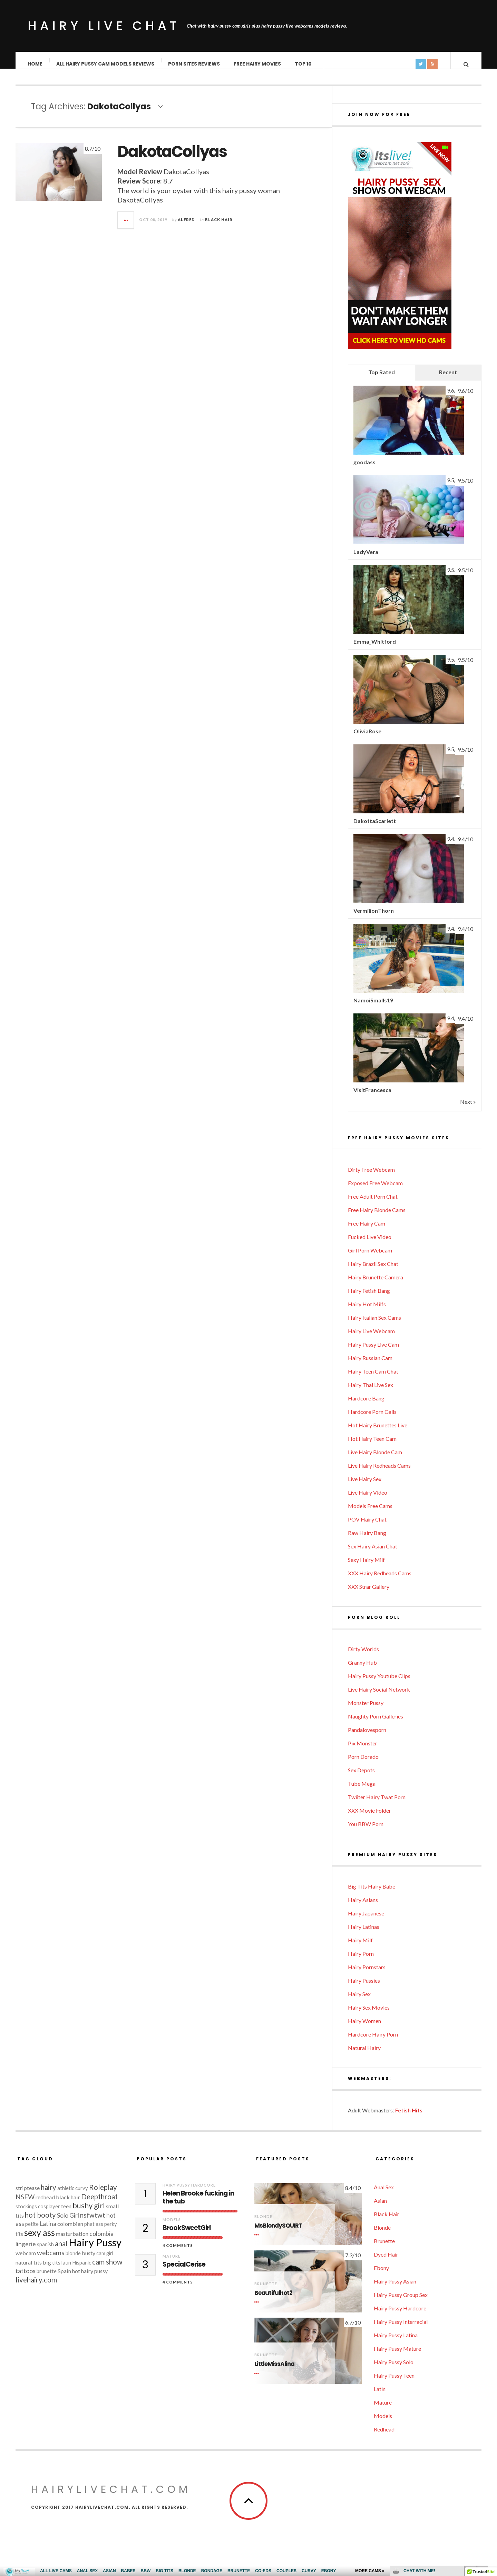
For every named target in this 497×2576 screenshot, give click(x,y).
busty (88, 2260)
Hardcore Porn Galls (372, 1418)
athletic (65, 2195)
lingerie (26, 2251)
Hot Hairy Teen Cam (372, 1445)
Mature (172, 2263)
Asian (380, 2207)
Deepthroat (99, 2203)
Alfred (186, 226)
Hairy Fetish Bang (369, 1297)
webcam (26, 2260)
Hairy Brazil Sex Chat (373, 1270)
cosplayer (49, 2213)
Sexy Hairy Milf (366, 1566)
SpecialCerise (184, 2272)
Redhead (384, 2436)
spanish (45, 2251)
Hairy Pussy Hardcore (189, 2192)
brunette (47, 2278)
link (491, 2468)
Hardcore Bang (366, 1405)
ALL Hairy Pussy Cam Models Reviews (106, 63)
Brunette (265, 2290)
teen (66, 2213)
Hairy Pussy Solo (393, 2369)
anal (61, 2250)
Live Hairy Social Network (379, 1696)
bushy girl (88, 2212)
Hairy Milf (360, 1947)
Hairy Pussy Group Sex (401, 2301)
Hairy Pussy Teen (394, 2382)
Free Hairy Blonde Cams (377, 1216)
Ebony (381, 2274)
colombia (101, 2240)
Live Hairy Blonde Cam (375, 1459)
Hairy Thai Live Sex (370, 1391)
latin (66, 2269)
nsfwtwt (92, 2222)
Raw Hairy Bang (367, 1539)
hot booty (40, 2222)
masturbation (72, 2240)
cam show (107, 2269)
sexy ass (39, 2239)
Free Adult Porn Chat (373, 1203)
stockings (26, 2213)
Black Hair (219, 226)
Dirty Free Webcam (371, 1176)
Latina (48, 2230)
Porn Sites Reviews (194, 63)
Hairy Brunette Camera (375, 1284)
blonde (73, 2260)
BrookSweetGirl (187, 2235)
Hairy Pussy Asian (395, 2288)
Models (172, 2226)
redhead (45, 2204)
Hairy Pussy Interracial (401, 2328)
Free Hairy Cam (366, 1230)
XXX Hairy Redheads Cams (379, 1580)
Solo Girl (68, 2222)
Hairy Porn (361, 1960)
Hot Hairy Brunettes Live (377, 1432)
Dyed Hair (386, 2261)
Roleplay (103, 2194)
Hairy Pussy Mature (397, 2355)
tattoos (26, 2277)
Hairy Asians (363, 1906)
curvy (81, 2195)
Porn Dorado (363, 1763)
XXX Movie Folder (369, 1817)
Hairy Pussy (95, 2249)
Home (35, 63)
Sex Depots (361, 1777)
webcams (51, 2259)
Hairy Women (364, 2027)
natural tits (29, 2269)
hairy (48, 2194)
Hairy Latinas (363, 1933)
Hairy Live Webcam (371, 1338)
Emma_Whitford (374, 648)
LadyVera (365, 558)
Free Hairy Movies (257, 63)
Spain (64, 2278)
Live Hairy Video (367, 1499)
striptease (28, 2194)
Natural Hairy (364, 2054)
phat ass (93, 2231)
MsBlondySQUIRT (278, 2233)
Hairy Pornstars (367, 1974)
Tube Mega (362, 1790)
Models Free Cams (370, 1512)
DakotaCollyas (172, 158)
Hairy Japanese (366, 1920)
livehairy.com (36, 2286)
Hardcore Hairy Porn (373, 2041)
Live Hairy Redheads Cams (379, 1472)
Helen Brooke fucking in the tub (198, 2204)
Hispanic (81, 2269)
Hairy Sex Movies (369, 2014)
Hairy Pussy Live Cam (373, 1351)
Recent (448, 379)
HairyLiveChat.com (111, 2496)
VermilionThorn (373, 917)
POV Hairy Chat (367, 1526)
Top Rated (381, 379)
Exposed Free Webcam (375, 1190)
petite (32, 2231)
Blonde (263, 2223)
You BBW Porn (365, 1830)
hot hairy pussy (90, 2278)
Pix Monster (362, 1750)
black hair (68, 2204)
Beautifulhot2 (273, 2300)
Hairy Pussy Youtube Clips (379, 1683)
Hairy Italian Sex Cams (374, 1324)
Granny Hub (362, 1669)
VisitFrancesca (372, 1096)
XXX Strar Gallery (368, 1593)
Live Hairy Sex (364, 1486)
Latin (380, 2395)
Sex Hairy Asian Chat (372, 1553)
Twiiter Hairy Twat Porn (377, 1804)
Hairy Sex (359, 2001)
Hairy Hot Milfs (367, 1311)
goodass (364, 469)
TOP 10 (303, 63)
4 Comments (178, 2252)
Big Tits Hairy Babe (371, 1893)
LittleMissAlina (274, 2371)
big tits (51, 2269)
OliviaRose (367, 738)
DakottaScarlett (374, 827)
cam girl (104, 2260)
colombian (70, 2230)
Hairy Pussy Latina (396, 2342)
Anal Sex (384, 2194)
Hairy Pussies (364, 1987)
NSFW (25, 2204)
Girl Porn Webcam (370, 1257)
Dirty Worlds (363, 1656)
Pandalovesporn (367, 1736)
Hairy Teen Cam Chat (373, 1378)
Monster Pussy (365, 1709)
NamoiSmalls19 (373, 1007)
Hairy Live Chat (104, 25)
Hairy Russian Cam (370, 1364)
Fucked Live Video (369, 1243)
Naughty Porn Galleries (375, 1723)
